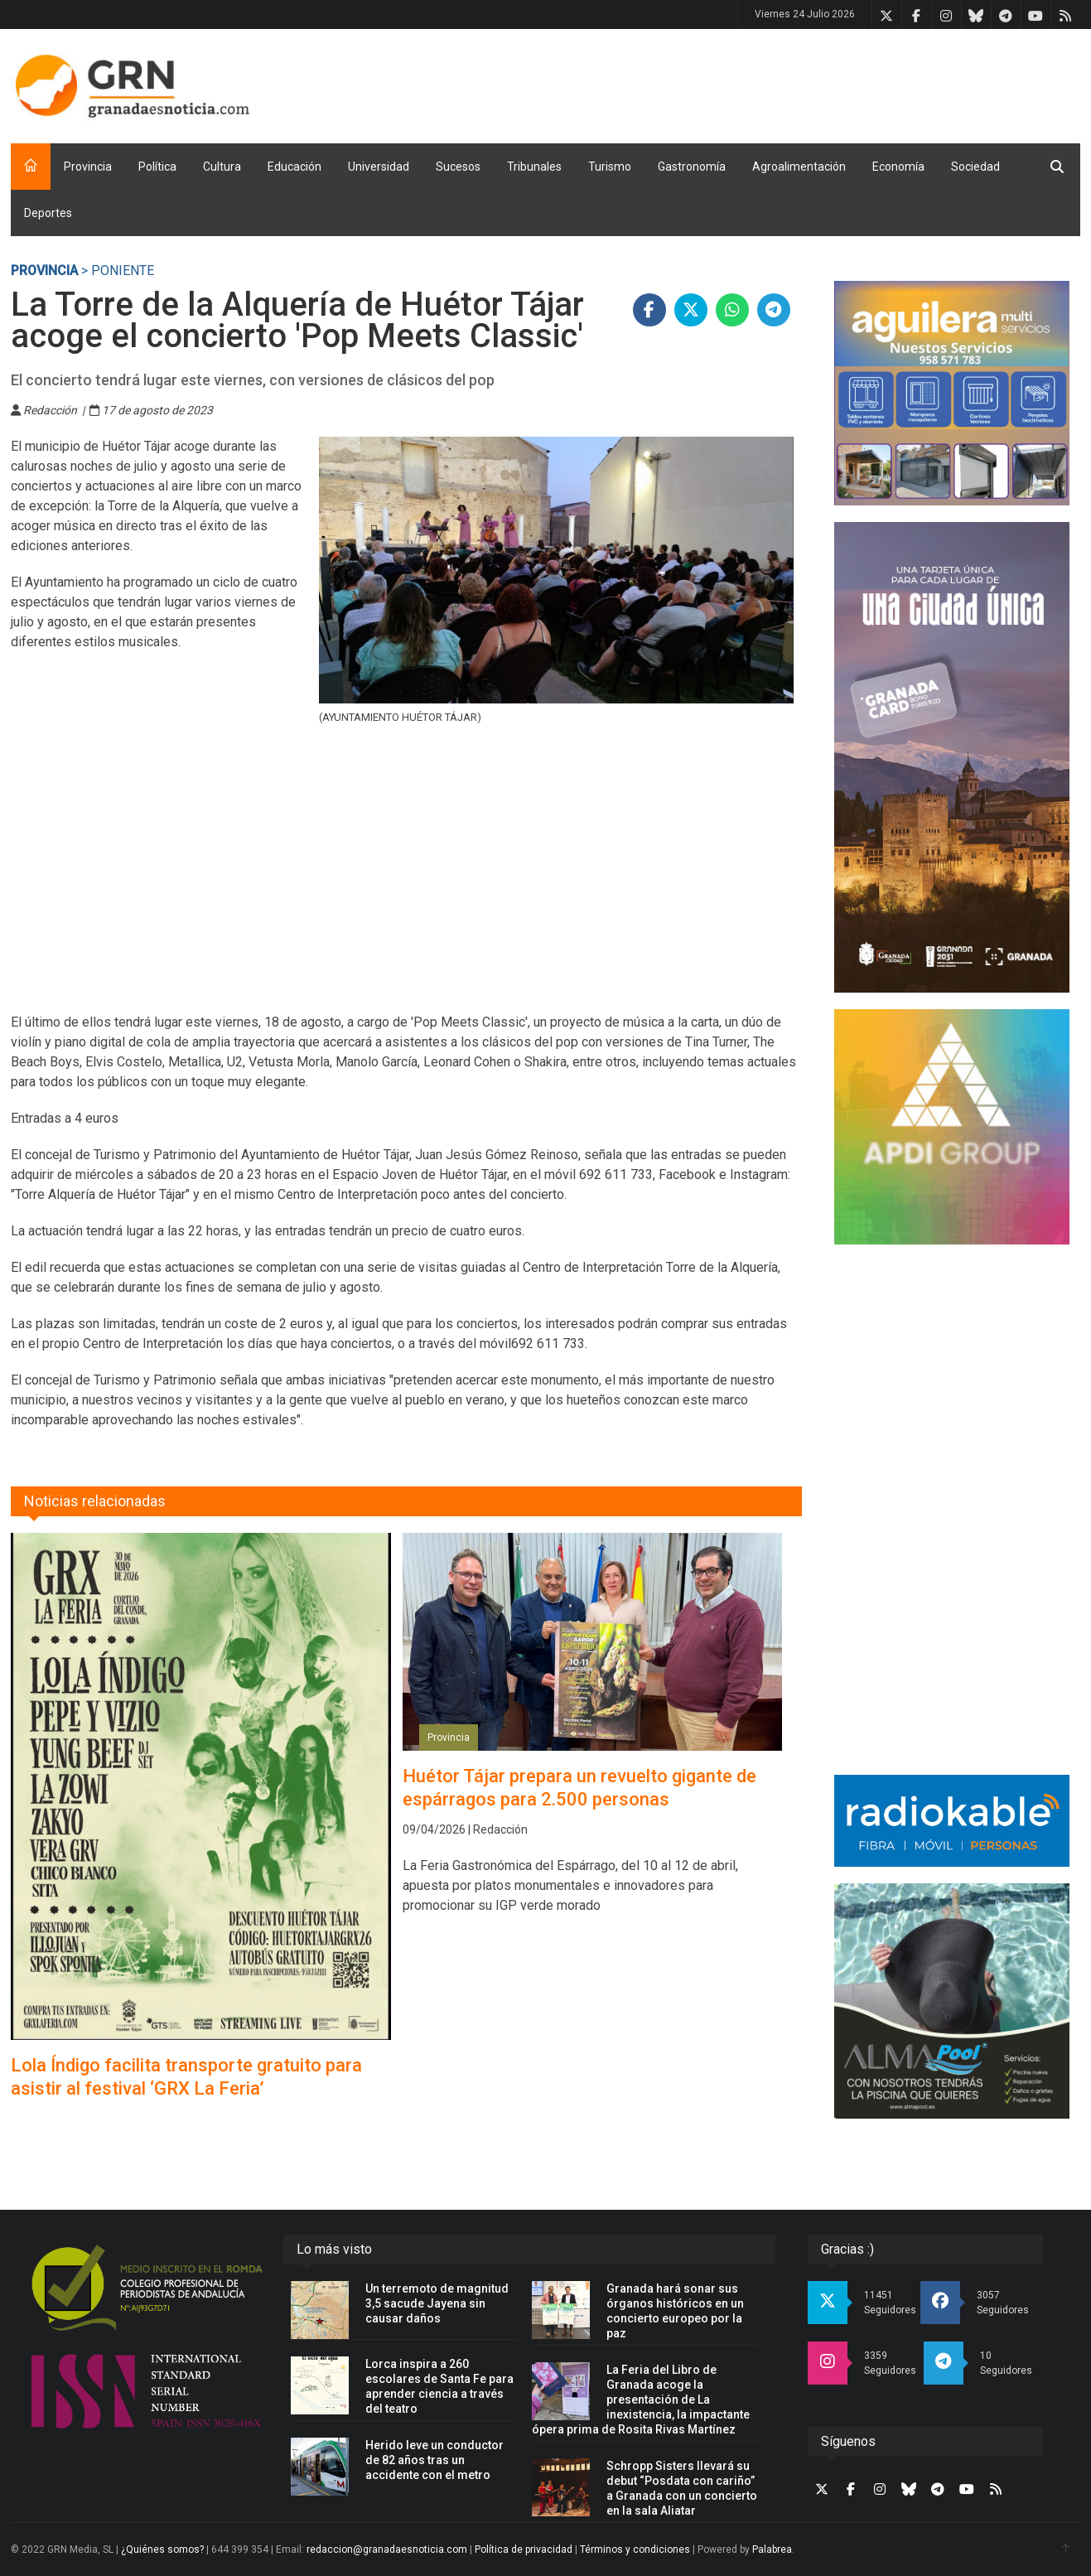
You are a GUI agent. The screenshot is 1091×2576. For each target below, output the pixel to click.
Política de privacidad (523, 2549)
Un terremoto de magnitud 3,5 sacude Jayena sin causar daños (437, 2303)
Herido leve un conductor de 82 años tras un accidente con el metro (434, 2460)
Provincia (88, 166)
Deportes (48, 213)
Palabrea (772, 2549)
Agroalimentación (799, 166)
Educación (294, 166)
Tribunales (534, 166)
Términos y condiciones (635, 2549)
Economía (898, 166)
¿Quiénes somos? (162, 2549)
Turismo (609, 166)
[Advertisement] (778, 83)
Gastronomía (692, 166)
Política (157, 166)
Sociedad (975, 166)
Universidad (378, 166)
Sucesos (458, 166)
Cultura (222, 166)
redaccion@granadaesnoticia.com (387, 2549)
